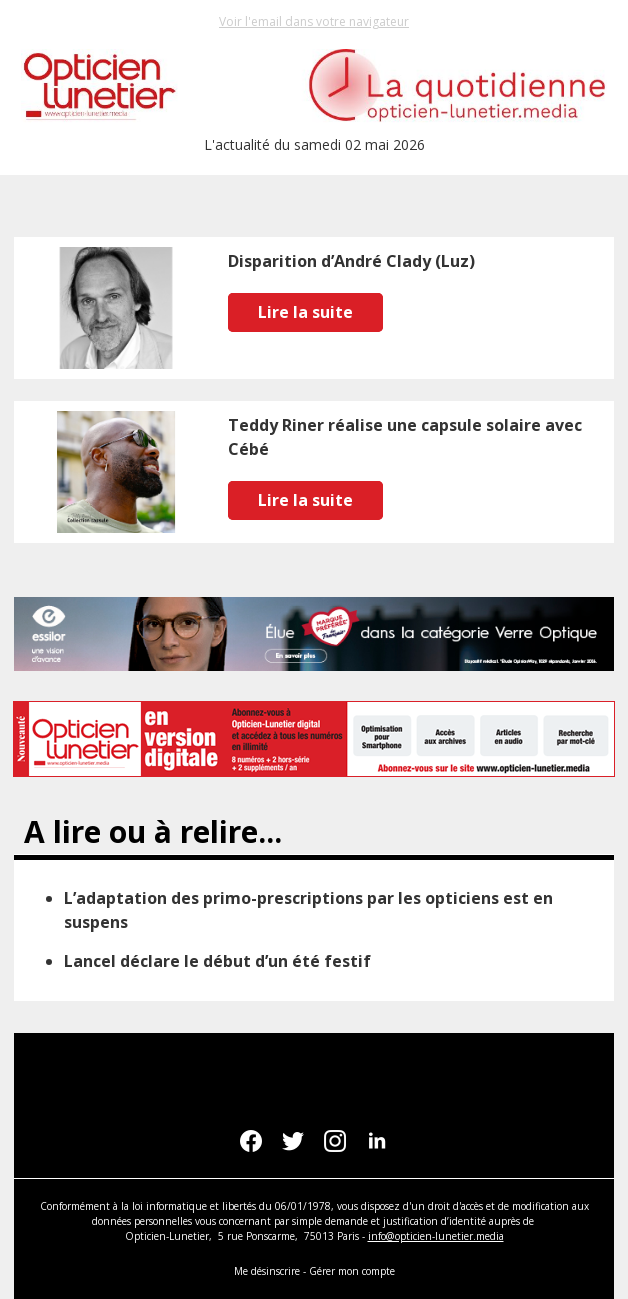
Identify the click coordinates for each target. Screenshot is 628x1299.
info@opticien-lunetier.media (436, 1236)
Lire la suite (305, 312)
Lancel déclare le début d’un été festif (217, 961)
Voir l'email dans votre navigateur (314, 21)
